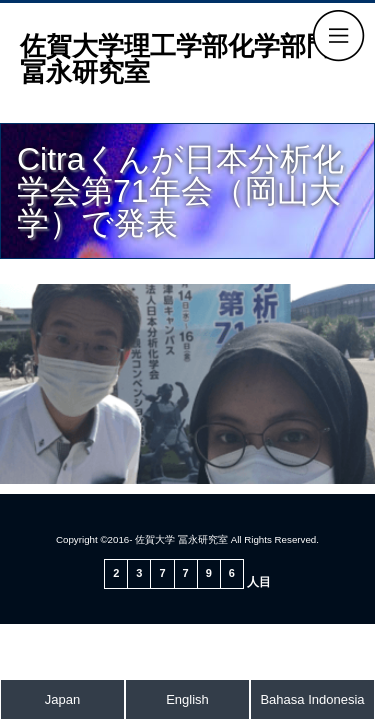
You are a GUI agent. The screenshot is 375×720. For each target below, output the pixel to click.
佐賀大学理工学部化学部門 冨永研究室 (189, 59)
